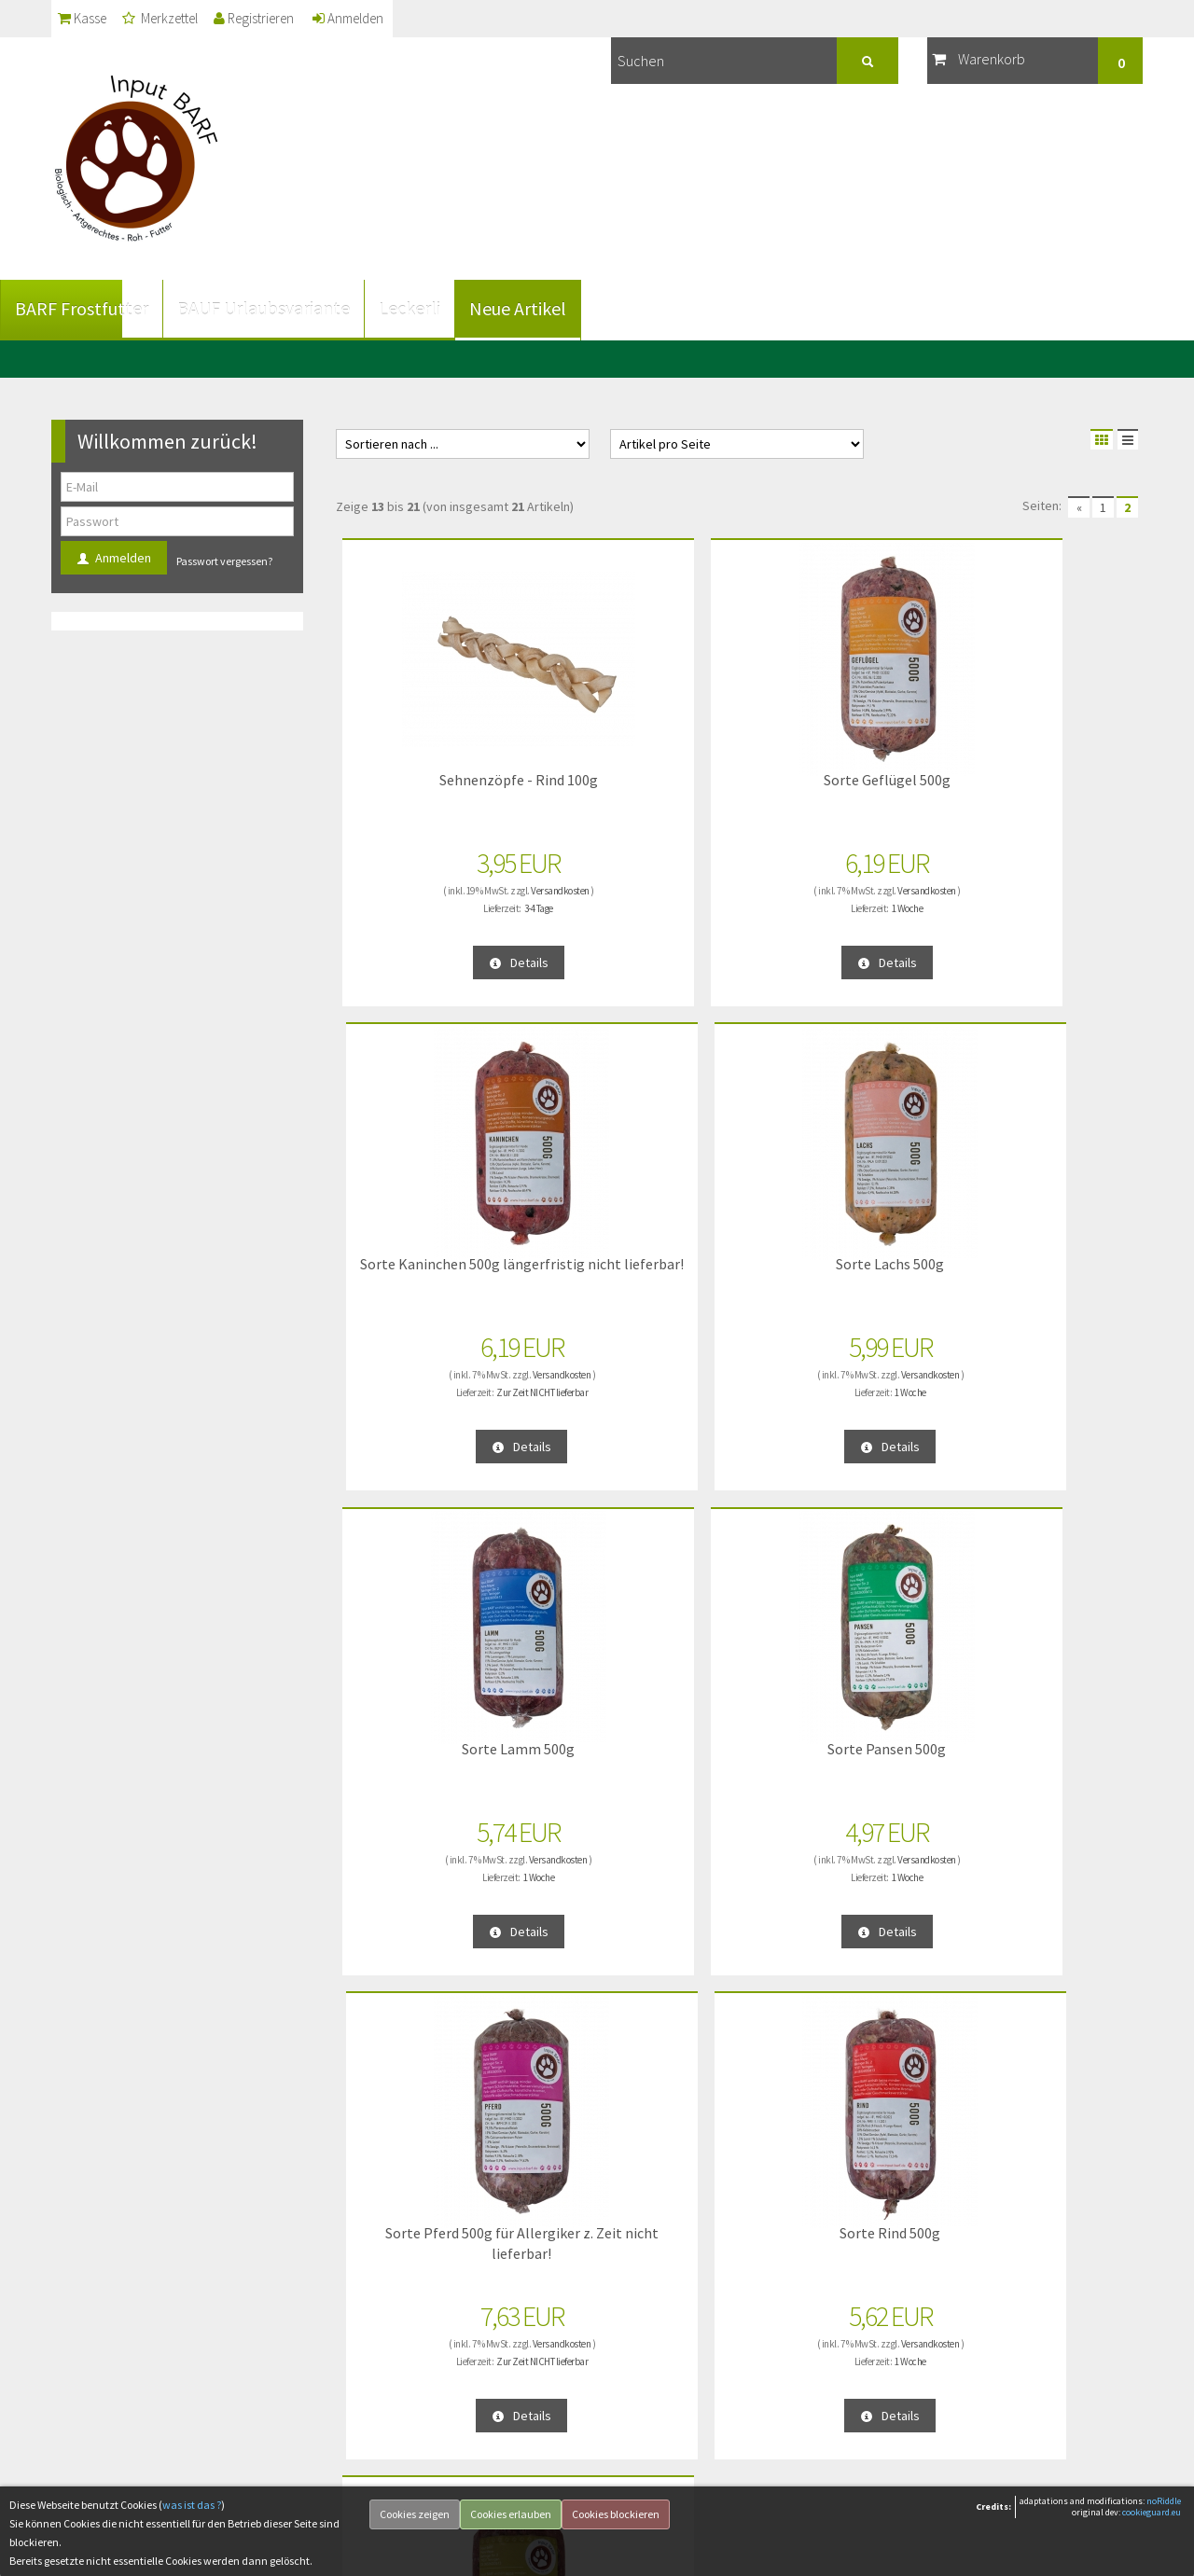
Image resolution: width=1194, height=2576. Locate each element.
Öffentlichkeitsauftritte (398, 2408)
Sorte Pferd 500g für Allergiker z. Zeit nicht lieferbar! (839, 1276)
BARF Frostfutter (133, 308)
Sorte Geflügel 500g (633, 772)
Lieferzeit (85, 2408)
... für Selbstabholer (391, 2467)
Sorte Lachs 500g (1045, 772)
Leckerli (461, 308)
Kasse (88, 18)
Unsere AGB (92, 2288)
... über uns (368, 2229)
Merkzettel (182, 18)
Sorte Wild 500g (428, 1741)
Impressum (90, 2318)
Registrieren (294, 18)
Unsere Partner (379, 2438)
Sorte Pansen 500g (634, 1256)
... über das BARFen (390, 2348)
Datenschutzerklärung (118, 2259)
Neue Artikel (569, 308)
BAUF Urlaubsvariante (315, 308)
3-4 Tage (448, 901)
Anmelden (406, 18)
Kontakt (81, 2348)
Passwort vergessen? (224, 561)
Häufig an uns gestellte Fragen (419, 2378)
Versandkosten (470, 884)
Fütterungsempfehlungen (406, 2288)
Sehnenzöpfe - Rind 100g (428, 782)
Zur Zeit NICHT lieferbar (860, 901)
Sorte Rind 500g (1046, 1256)
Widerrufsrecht (99, 2378)
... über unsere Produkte (402, 2259)
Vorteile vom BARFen (395, 2318)
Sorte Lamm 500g (428, 1256)
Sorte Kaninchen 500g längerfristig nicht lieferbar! (840, 792)
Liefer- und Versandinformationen (149, 2229)
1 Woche (655, 901)
